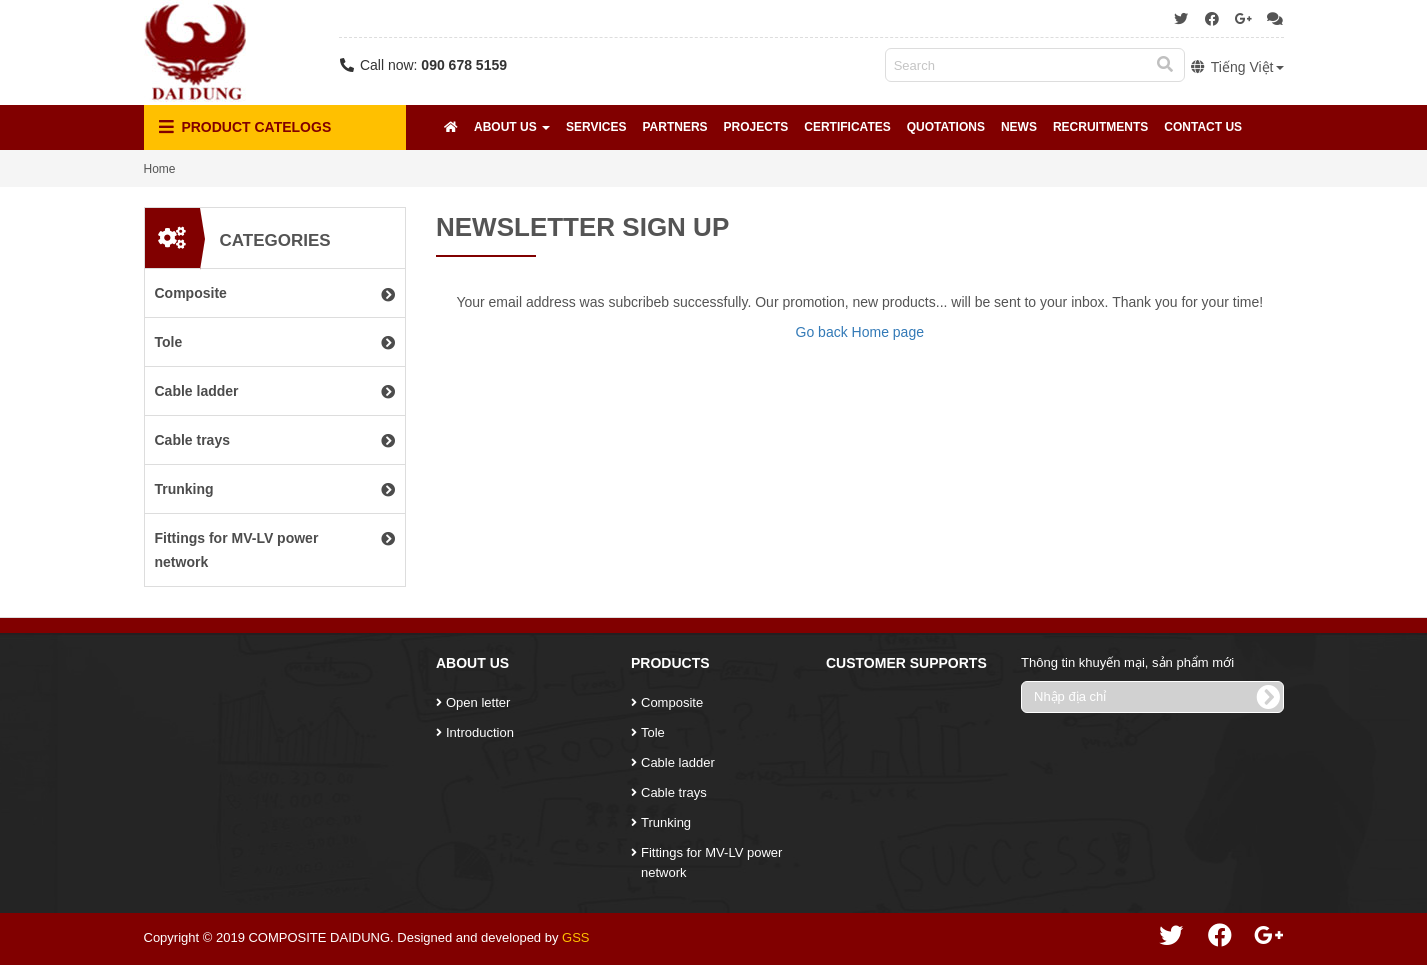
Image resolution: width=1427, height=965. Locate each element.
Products (670, 663)
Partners (674, 127)
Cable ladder (678, 762)
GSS (575, 937)
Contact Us (1203, 127)
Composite (672, 702)
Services (596, 127)
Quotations (946, 127)
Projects (756, 127)
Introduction (480, 732)
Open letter (478, 702)
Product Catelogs (245, 127)
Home (160, 169)
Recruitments (1100, 127)
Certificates (847, 127)
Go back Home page (860, 332)
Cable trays (674, 792)
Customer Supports (906, 663)
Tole (653, 732)
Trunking (666, 822)
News (1019, 127)
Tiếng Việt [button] (1237, 67)
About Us (512, 127)
